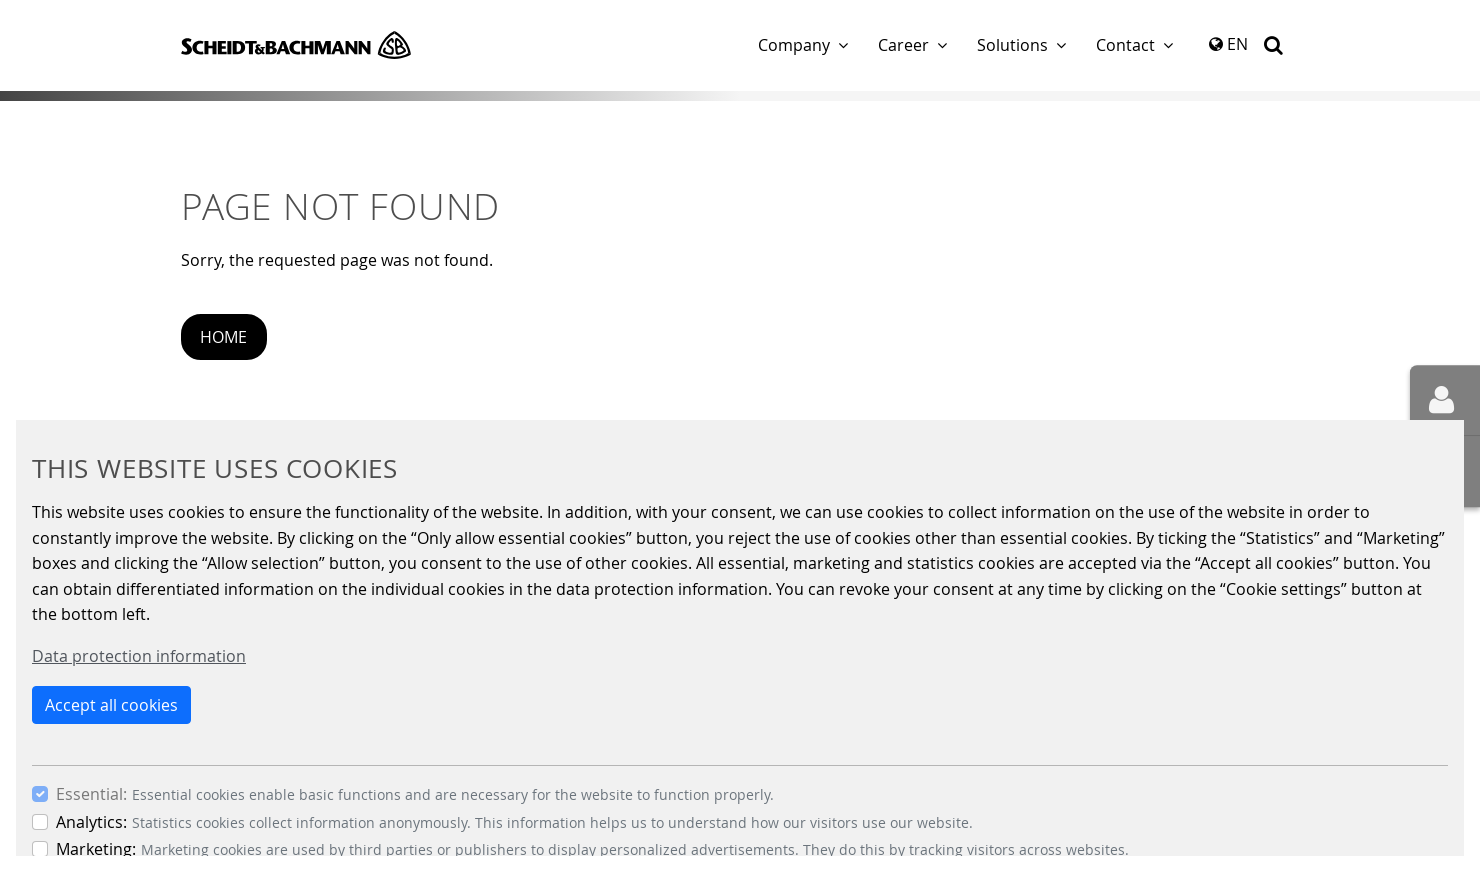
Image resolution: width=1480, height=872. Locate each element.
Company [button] (794, 45)
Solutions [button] (1012, 45)
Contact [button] (1125, 45)
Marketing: (96, 849)
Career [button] (903, 45)
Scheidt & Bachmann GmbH (296, 45)
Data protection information (139, 656)
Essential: (91, 794)
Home (223, 337)
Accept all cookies (111, 705)
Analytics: (91, 822)
